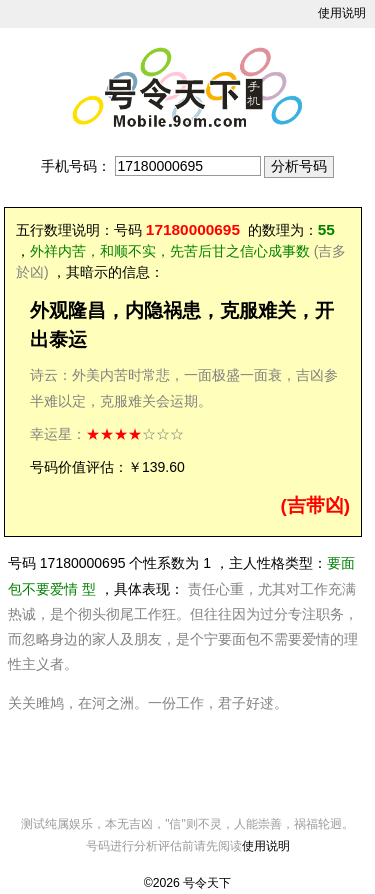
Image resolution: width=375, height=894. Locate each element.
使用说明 (342, 13)
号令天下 (207, 883)
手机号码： (76, 166)
